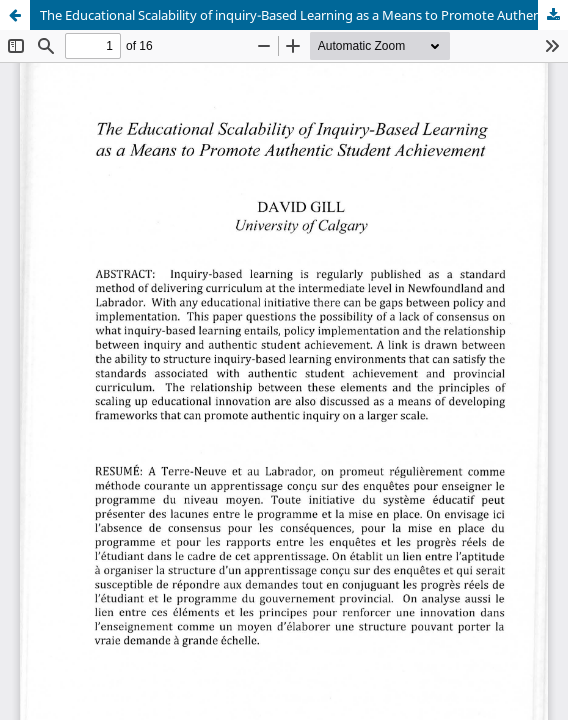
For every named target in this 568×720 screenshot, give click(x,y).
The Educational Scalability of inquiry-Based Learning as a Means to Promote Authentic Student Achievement (304, 15)
